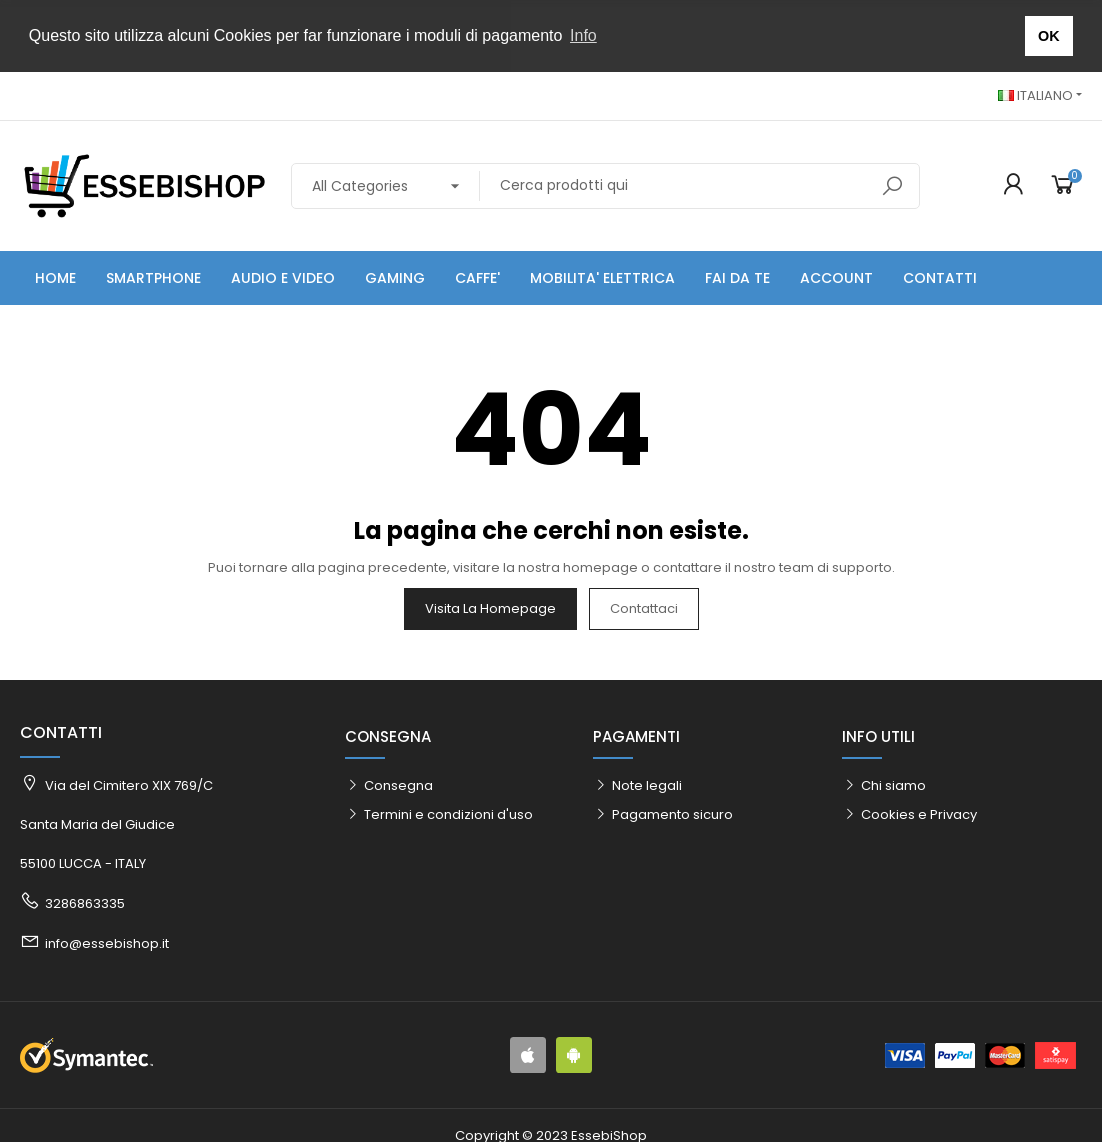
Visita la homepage (490, 606)
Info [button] (583, 35)
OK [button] (1049, 36)
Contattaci (644, 606)
